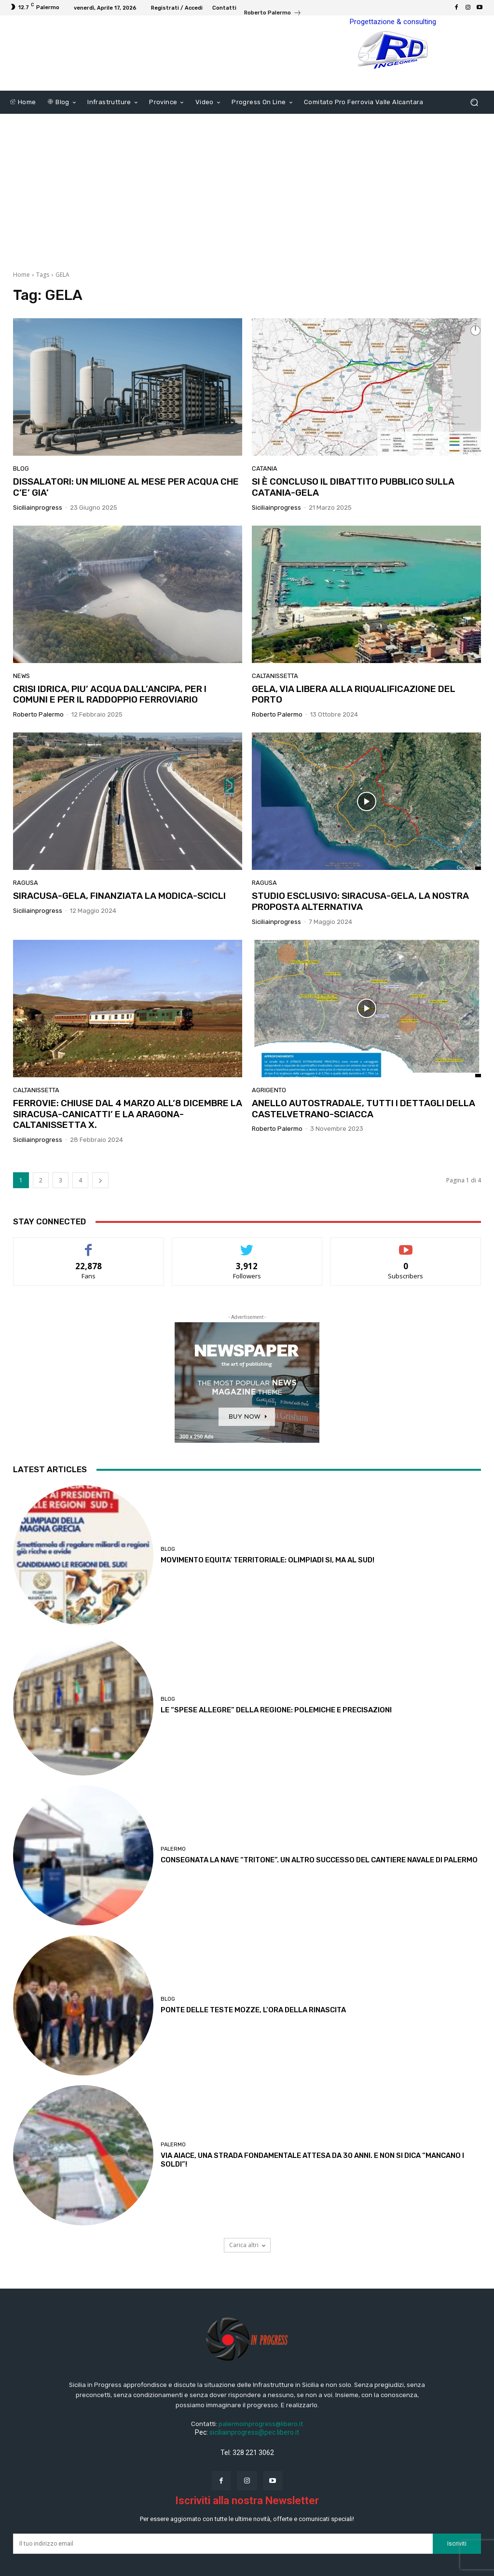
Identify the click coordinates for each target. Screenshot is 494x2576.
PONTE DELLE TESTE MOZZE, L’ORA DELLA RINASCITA (253, 2036)
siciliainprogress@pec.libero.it (254, 2458)
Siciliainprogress (37, 533)
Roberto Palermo (38, 740)
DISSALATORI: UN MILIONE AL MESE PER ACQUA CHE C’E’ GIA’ (126, 513)
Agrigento (269, 1116)
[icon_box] (273, 14)
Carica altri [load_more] (247, 2271)
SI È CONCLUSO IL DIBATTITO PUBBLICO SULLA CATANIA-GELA (353, 513)
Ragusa (25, 909)
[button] (474, 128)
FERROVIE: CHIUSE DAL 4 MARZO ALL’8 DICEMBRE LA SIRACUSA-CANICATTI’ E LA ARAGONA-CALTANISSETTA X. (127, 1140)
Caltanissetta (275, 702)
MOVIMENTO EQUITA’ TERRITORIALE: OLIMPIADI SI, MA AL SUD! (267, 1586)
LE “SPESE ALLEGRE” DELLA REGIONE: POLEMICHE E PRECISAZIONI (276, 1736)
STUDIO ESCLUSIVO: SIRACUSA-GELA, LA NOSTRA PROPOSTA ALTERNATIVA (360, 927)
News (21, 702)
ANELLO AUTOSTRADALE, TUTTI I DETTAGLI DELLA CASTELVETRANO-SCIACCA (363, 1135)
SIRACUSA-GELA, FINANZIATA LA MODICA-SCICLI (119, 921)
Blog (21, 494)
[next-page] (100, 1206)
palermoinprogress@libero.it (261, 2450)
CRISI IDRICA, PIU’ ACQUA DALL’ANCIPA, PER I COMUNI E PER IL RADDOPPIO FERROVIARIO (109, 720)
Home (21, 301)
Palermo (173, 1875)
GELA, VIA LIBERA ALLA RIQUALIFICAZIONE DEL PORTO (353, 720)
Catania (264, 494)
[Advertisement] (247, 212)
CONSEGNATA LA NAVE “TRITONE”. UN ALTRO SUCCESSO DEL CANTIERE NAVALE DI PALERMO (319, 1886)
